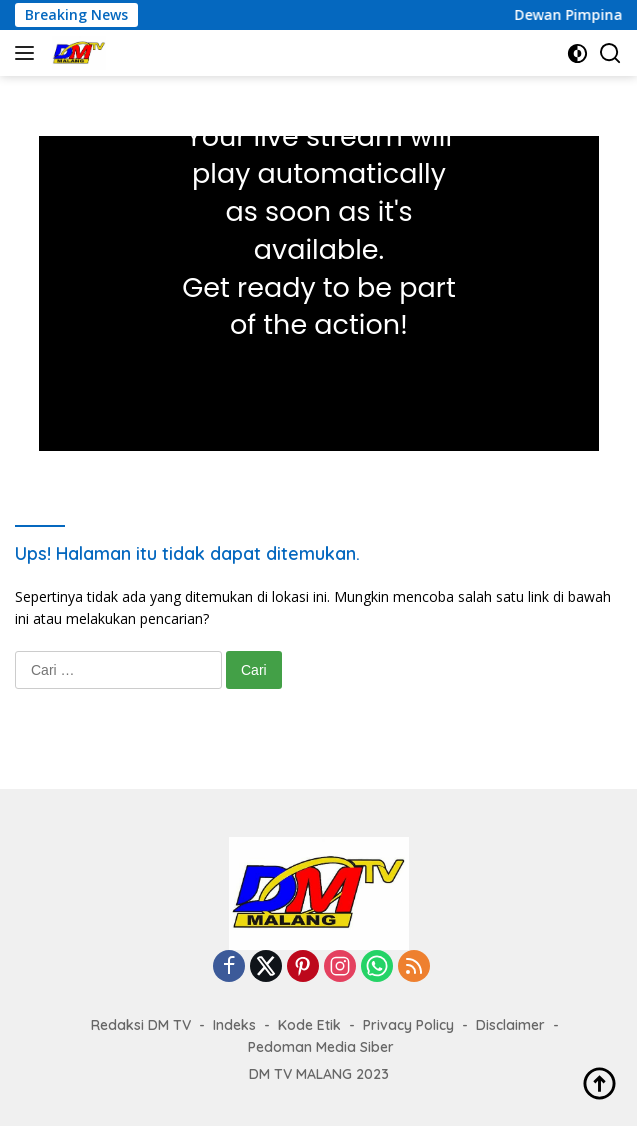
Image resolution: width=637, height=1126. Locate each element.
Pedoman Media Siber (321, 1047)
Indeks (234, 1025)
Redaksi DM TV (141, 1025)
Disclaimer (510, 1025)
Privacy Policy (408, 1025)
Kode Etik (309, 1025)
